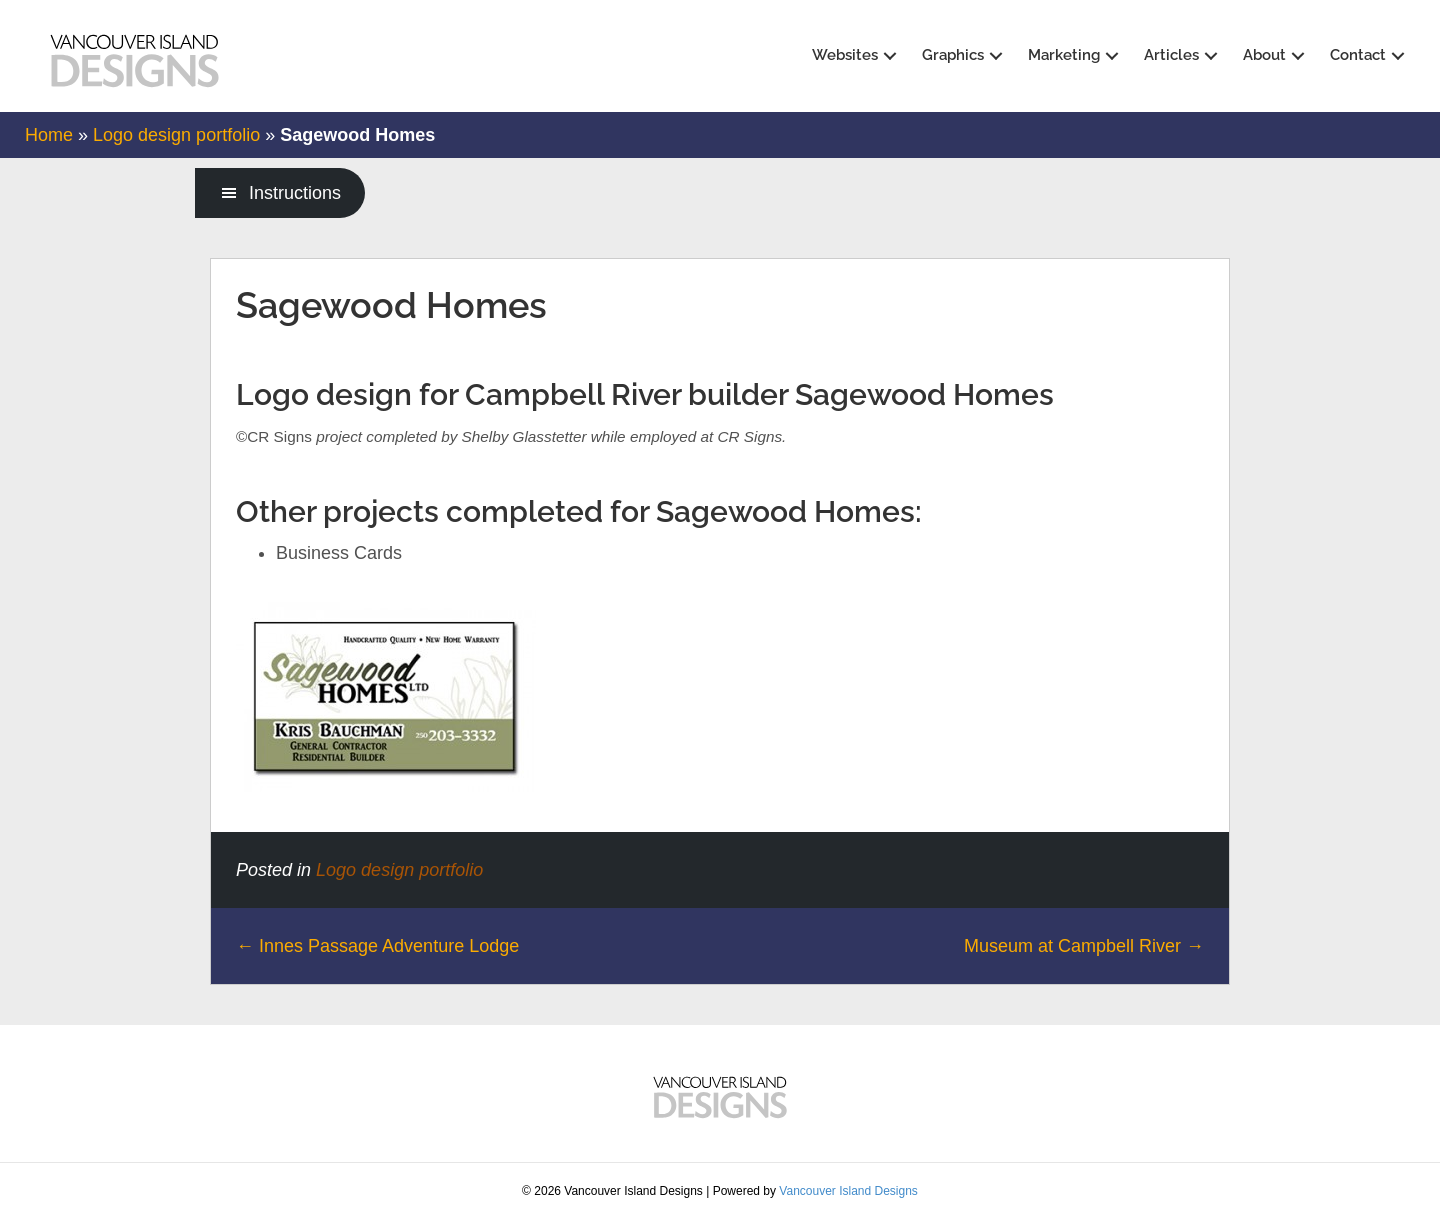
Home (49, 135)
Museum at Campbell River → (1084, 946)
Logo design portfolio (176, 135)
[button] (890, 56)
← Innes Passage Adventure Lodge (377, 946)
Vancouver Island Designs (848, 1191)
